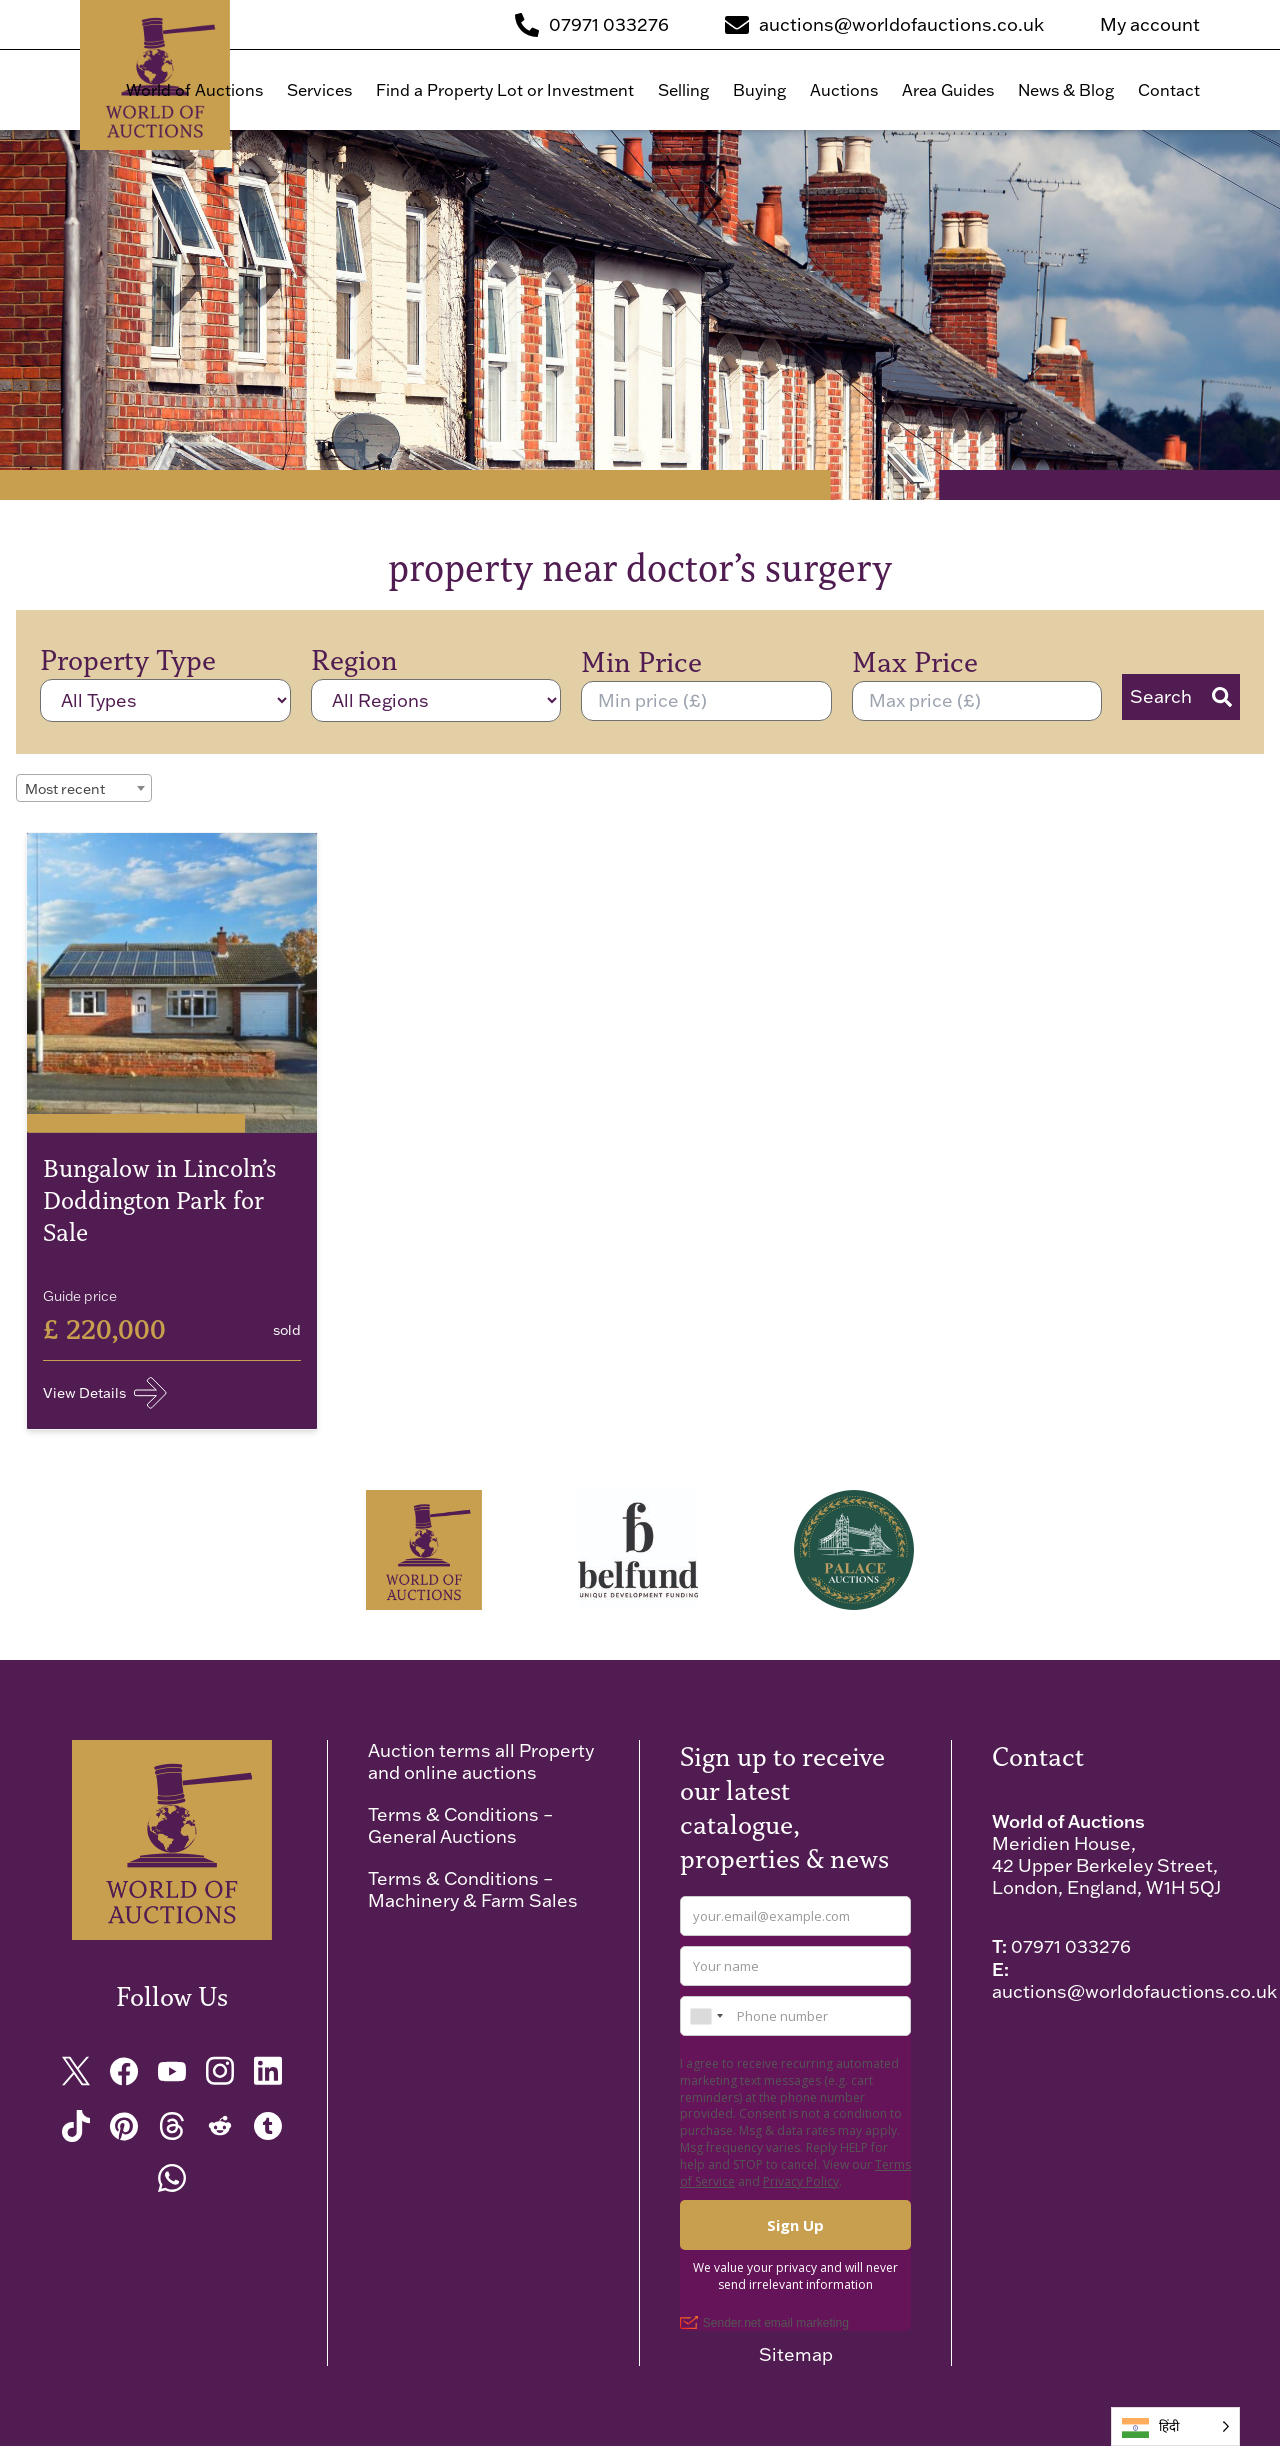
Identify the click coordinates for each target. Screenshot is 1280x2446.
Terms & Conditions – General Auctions (460, 1825)
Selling (683, 90)
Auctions (844, 90)
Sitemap (796, 2355)
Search (1181, 696)
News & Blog (1066, 90)
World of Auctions (194, 90)
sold (287, 1330)
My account (1150, 25)
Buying (759, 90)
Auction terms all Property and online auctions (481, 1761)
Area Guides (948, 90)
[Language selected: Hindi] (1175, 2426)
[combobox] (84, 788)
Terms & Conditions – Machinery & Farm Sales (473, 1889)
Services (319, 90)
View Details (105, 1393)
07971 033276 (1071, 1946)
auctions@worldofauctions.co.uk (1134, 1991)
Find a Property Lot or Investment (505, 90)
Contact (1169, 90)
